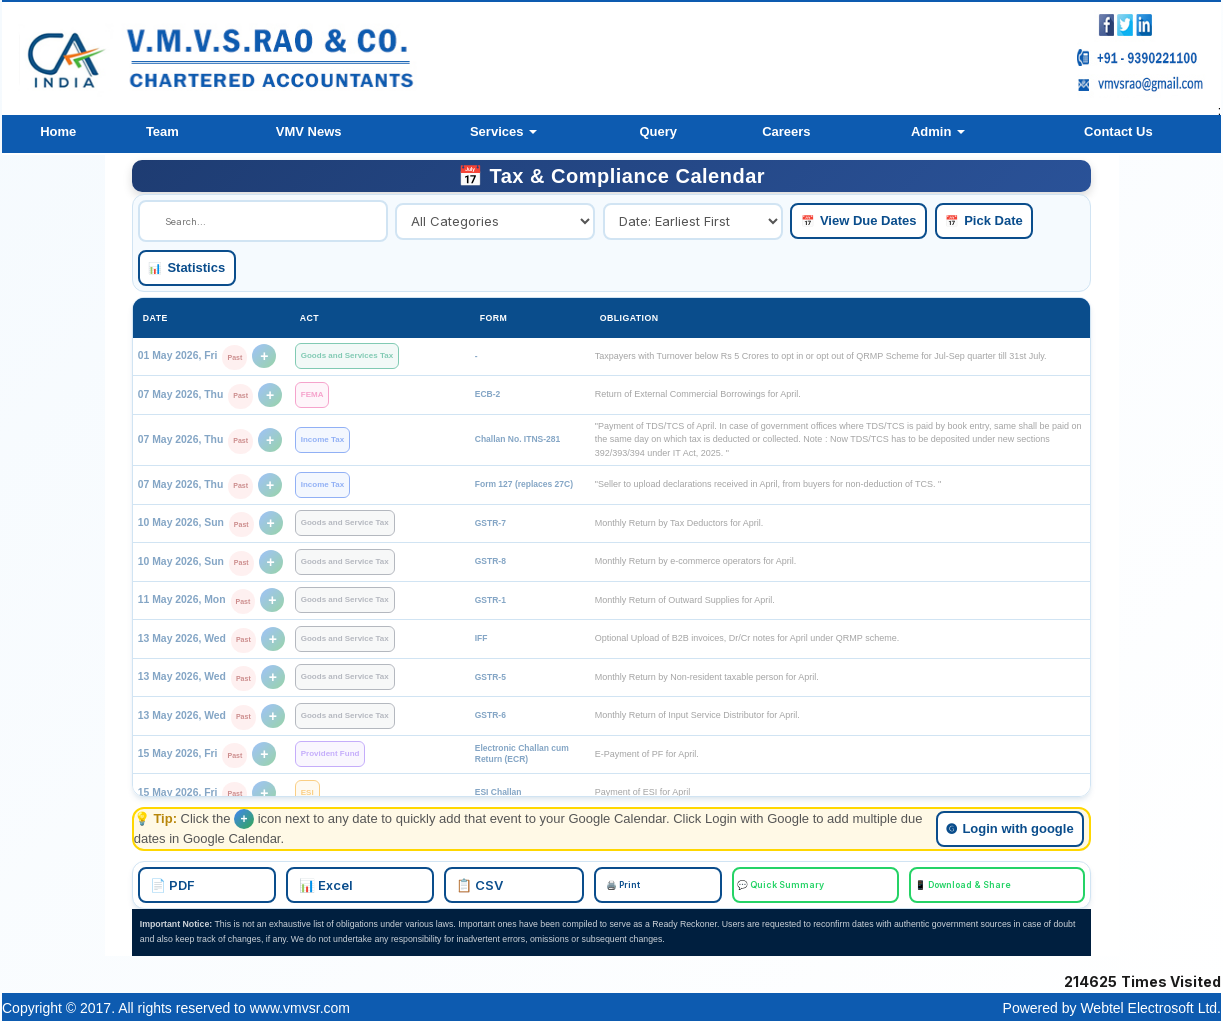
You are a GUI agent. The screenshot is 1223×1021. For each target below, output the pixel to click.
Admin (938, 131)
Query (658, 131)
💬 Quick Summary (729, 884)
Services (503, 131)
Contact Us (1118, 131)
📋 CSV (550, 884)
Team (162, 131)
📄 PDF (362, 884)
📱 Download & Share (845, 884)
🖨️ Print (635, 884)
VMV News (309, 131)
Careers (786, 131)
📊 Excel (456, 884)
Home (58, 131)
